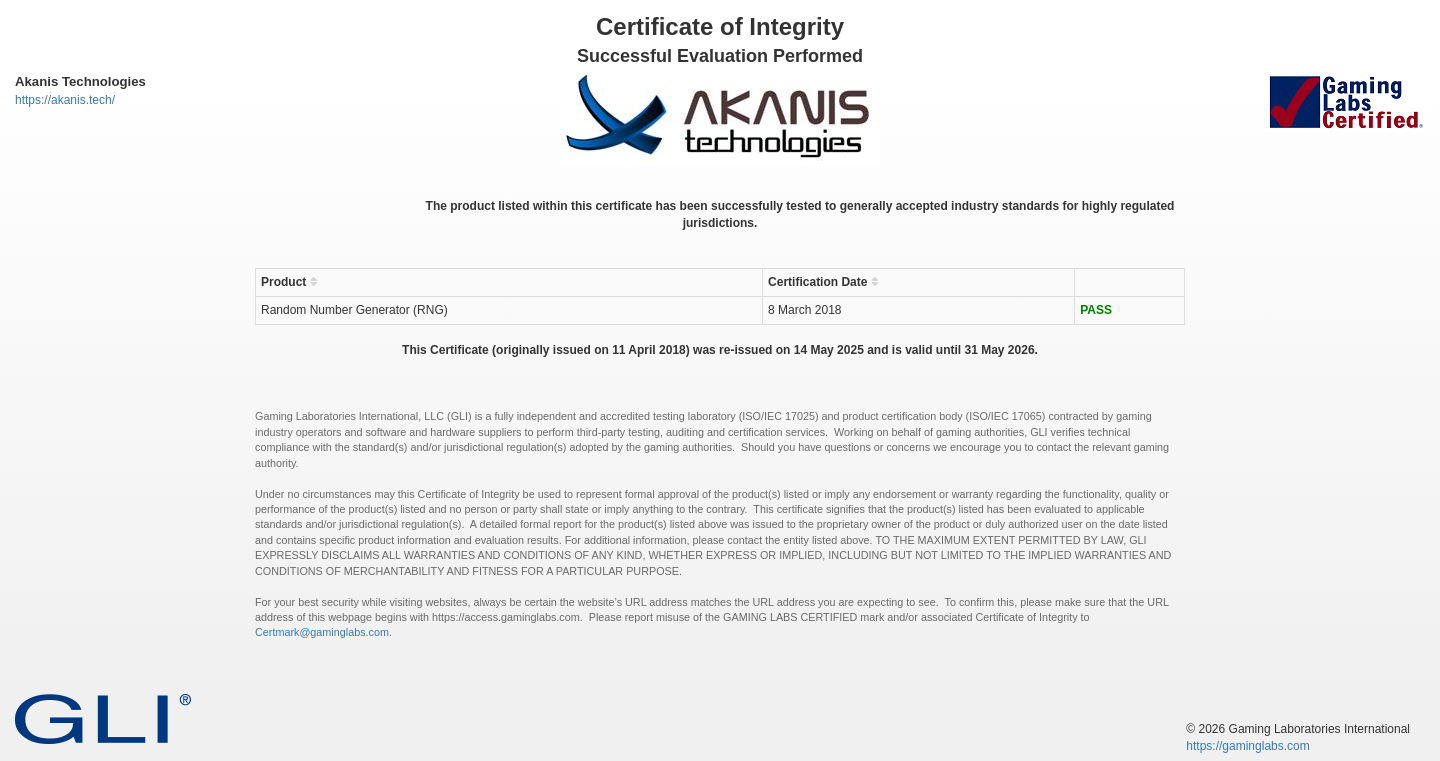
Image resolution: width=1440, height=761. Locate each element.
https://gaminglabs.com (1247, 746)
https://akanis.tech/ (65, 100)
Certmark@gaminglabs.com (322, 632)
